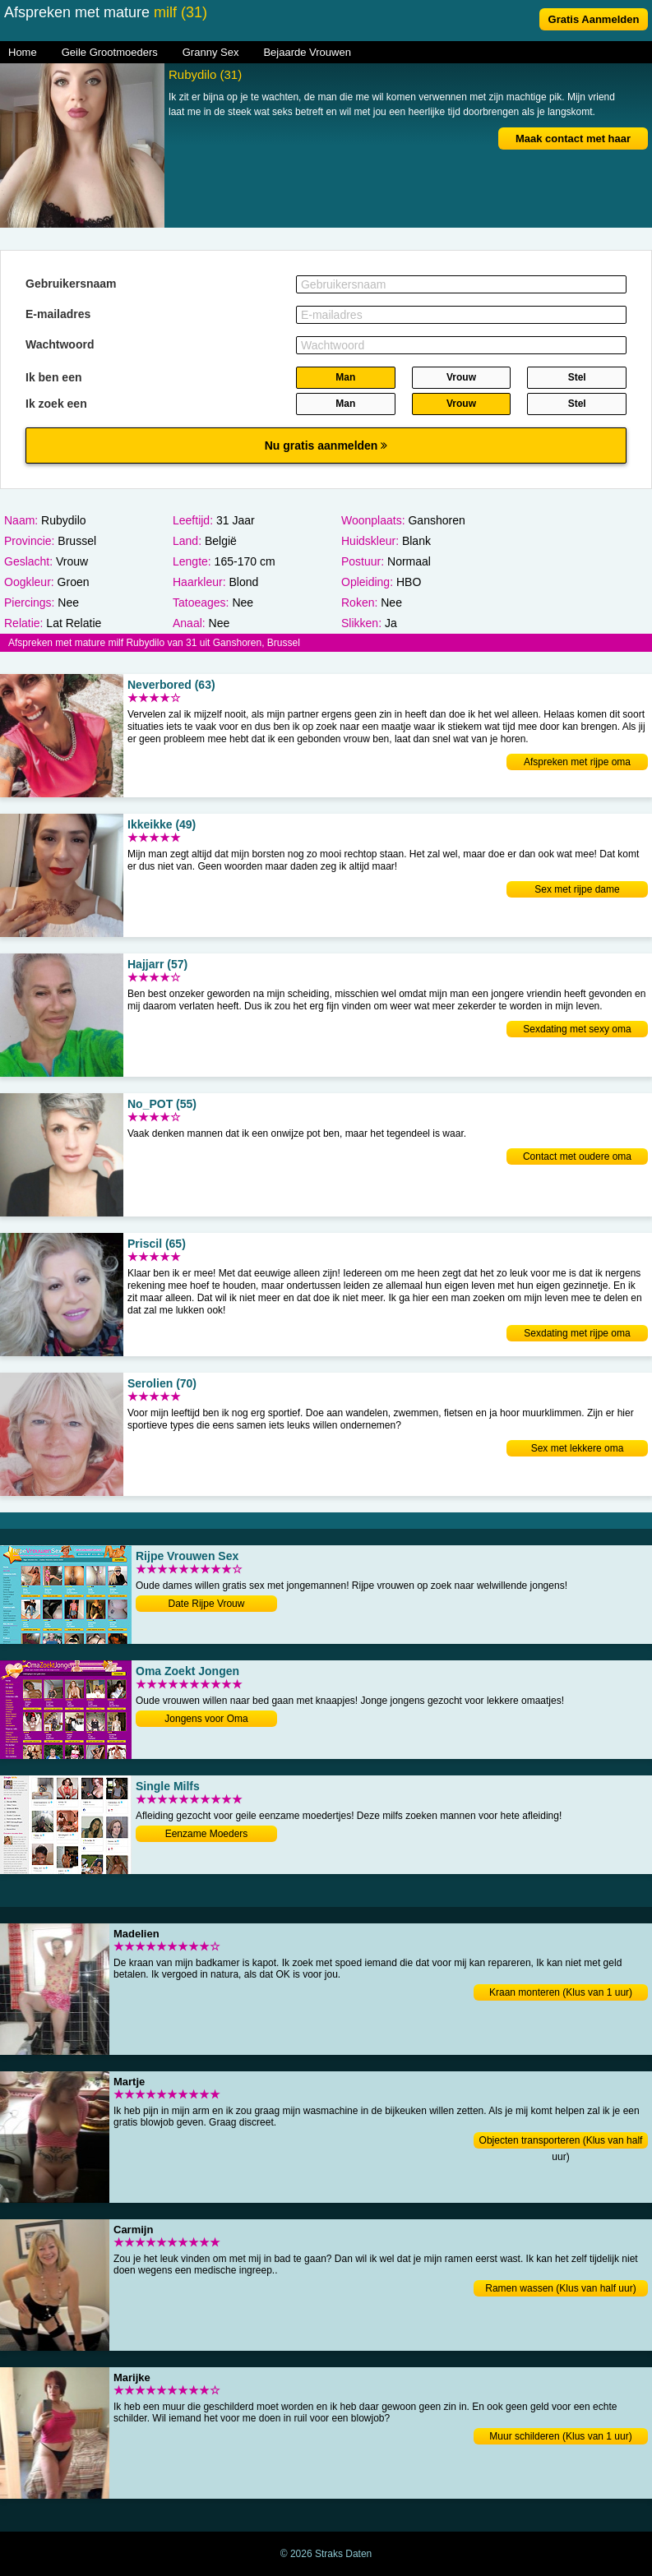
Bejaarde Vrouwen (306, 52)
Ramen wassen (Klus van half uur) (560, 2288)
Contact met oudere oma (577, 1156)
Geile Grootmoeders (110, 52)
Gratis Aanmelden (594, 19)
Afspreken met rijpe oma (577, 762)
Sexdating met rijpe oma (577, 1333)
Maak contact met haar (573, 138)
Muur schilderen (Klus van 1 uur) (560, 2436)
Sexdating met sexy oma (577, 1029)
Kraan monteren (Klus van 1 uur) (560, 1992)
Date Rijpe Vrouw (207, 1603)
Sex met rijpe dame (576, 889)
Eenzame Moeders (206, 1834)
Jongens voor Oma (205, 1718)
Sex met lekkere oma (577, 1448)
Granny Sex (211, 52)
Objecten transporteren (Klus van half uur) (561, 2142)
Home (22, 52)
